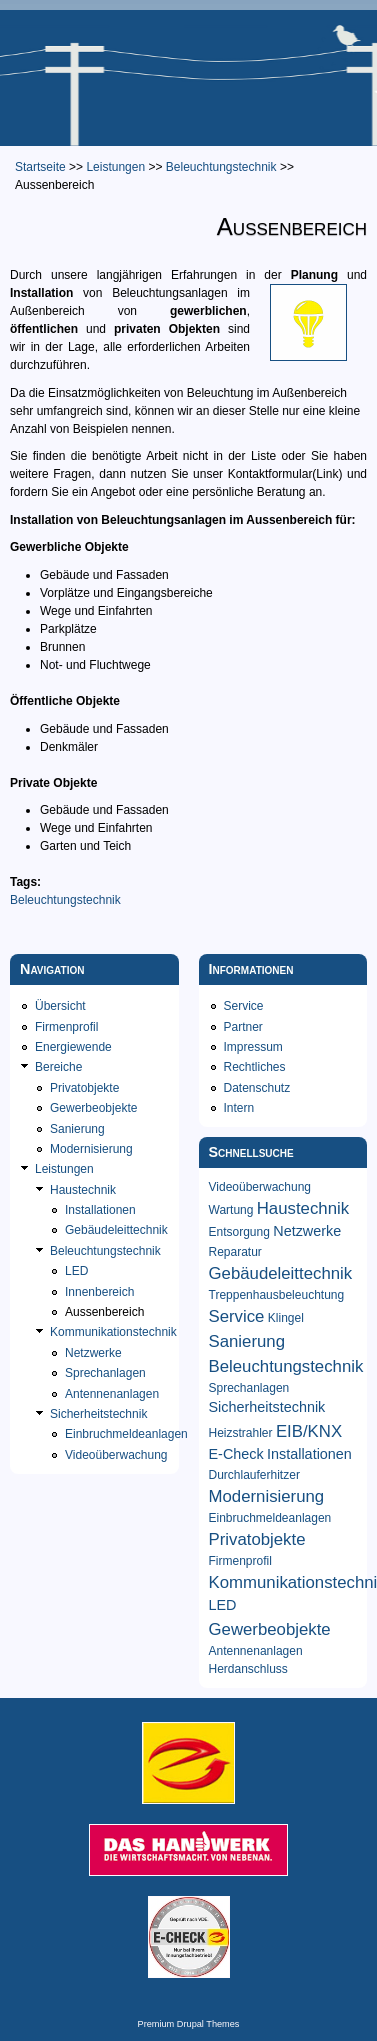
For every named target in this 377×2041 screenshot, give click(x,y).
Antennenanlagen (112, 1394)
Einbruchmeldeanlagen (126, 1434)
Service (244, 1006)
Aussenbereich (104, 1312)
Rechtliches (255, 1067)
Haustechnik (83, 1190)
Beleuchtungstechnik (221, 167)
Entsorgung (239, 1232)
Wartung (231, 1210)
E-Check (236, 1454)
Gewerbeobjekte (93, 1108)
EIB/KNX (309, 1431)
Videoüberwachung (116, 1455)
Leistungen (115, 167)
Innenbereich (99, 1292)
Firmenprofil (66, 1027)
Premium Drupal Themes (189, 2024)
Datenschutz (257, 1088)
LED (76, 1271)
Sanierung (77, 1129)
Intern (239, 1108)
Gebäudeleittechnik (116, 1230)
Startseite (40, 167)
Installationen (100, 1210)
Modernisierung (91, 1149)
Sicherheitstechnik (98, 1414)
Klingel (286, 1318)
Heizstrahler (241, 1433)
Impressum (253, 1047)
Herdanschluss (248, 1669)
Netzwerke (93, 1353)
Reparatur (235, 1252)
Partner (243, 1027)
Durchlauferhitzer (254, 1475)
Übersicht (60, 1006)
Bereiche (58, 1067)
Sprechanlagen (105, 1373)
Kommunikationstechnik (113, 1332)
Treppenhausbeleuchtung (277, 1295)
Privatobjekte (84, 1088)
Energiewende (73, 1047)
